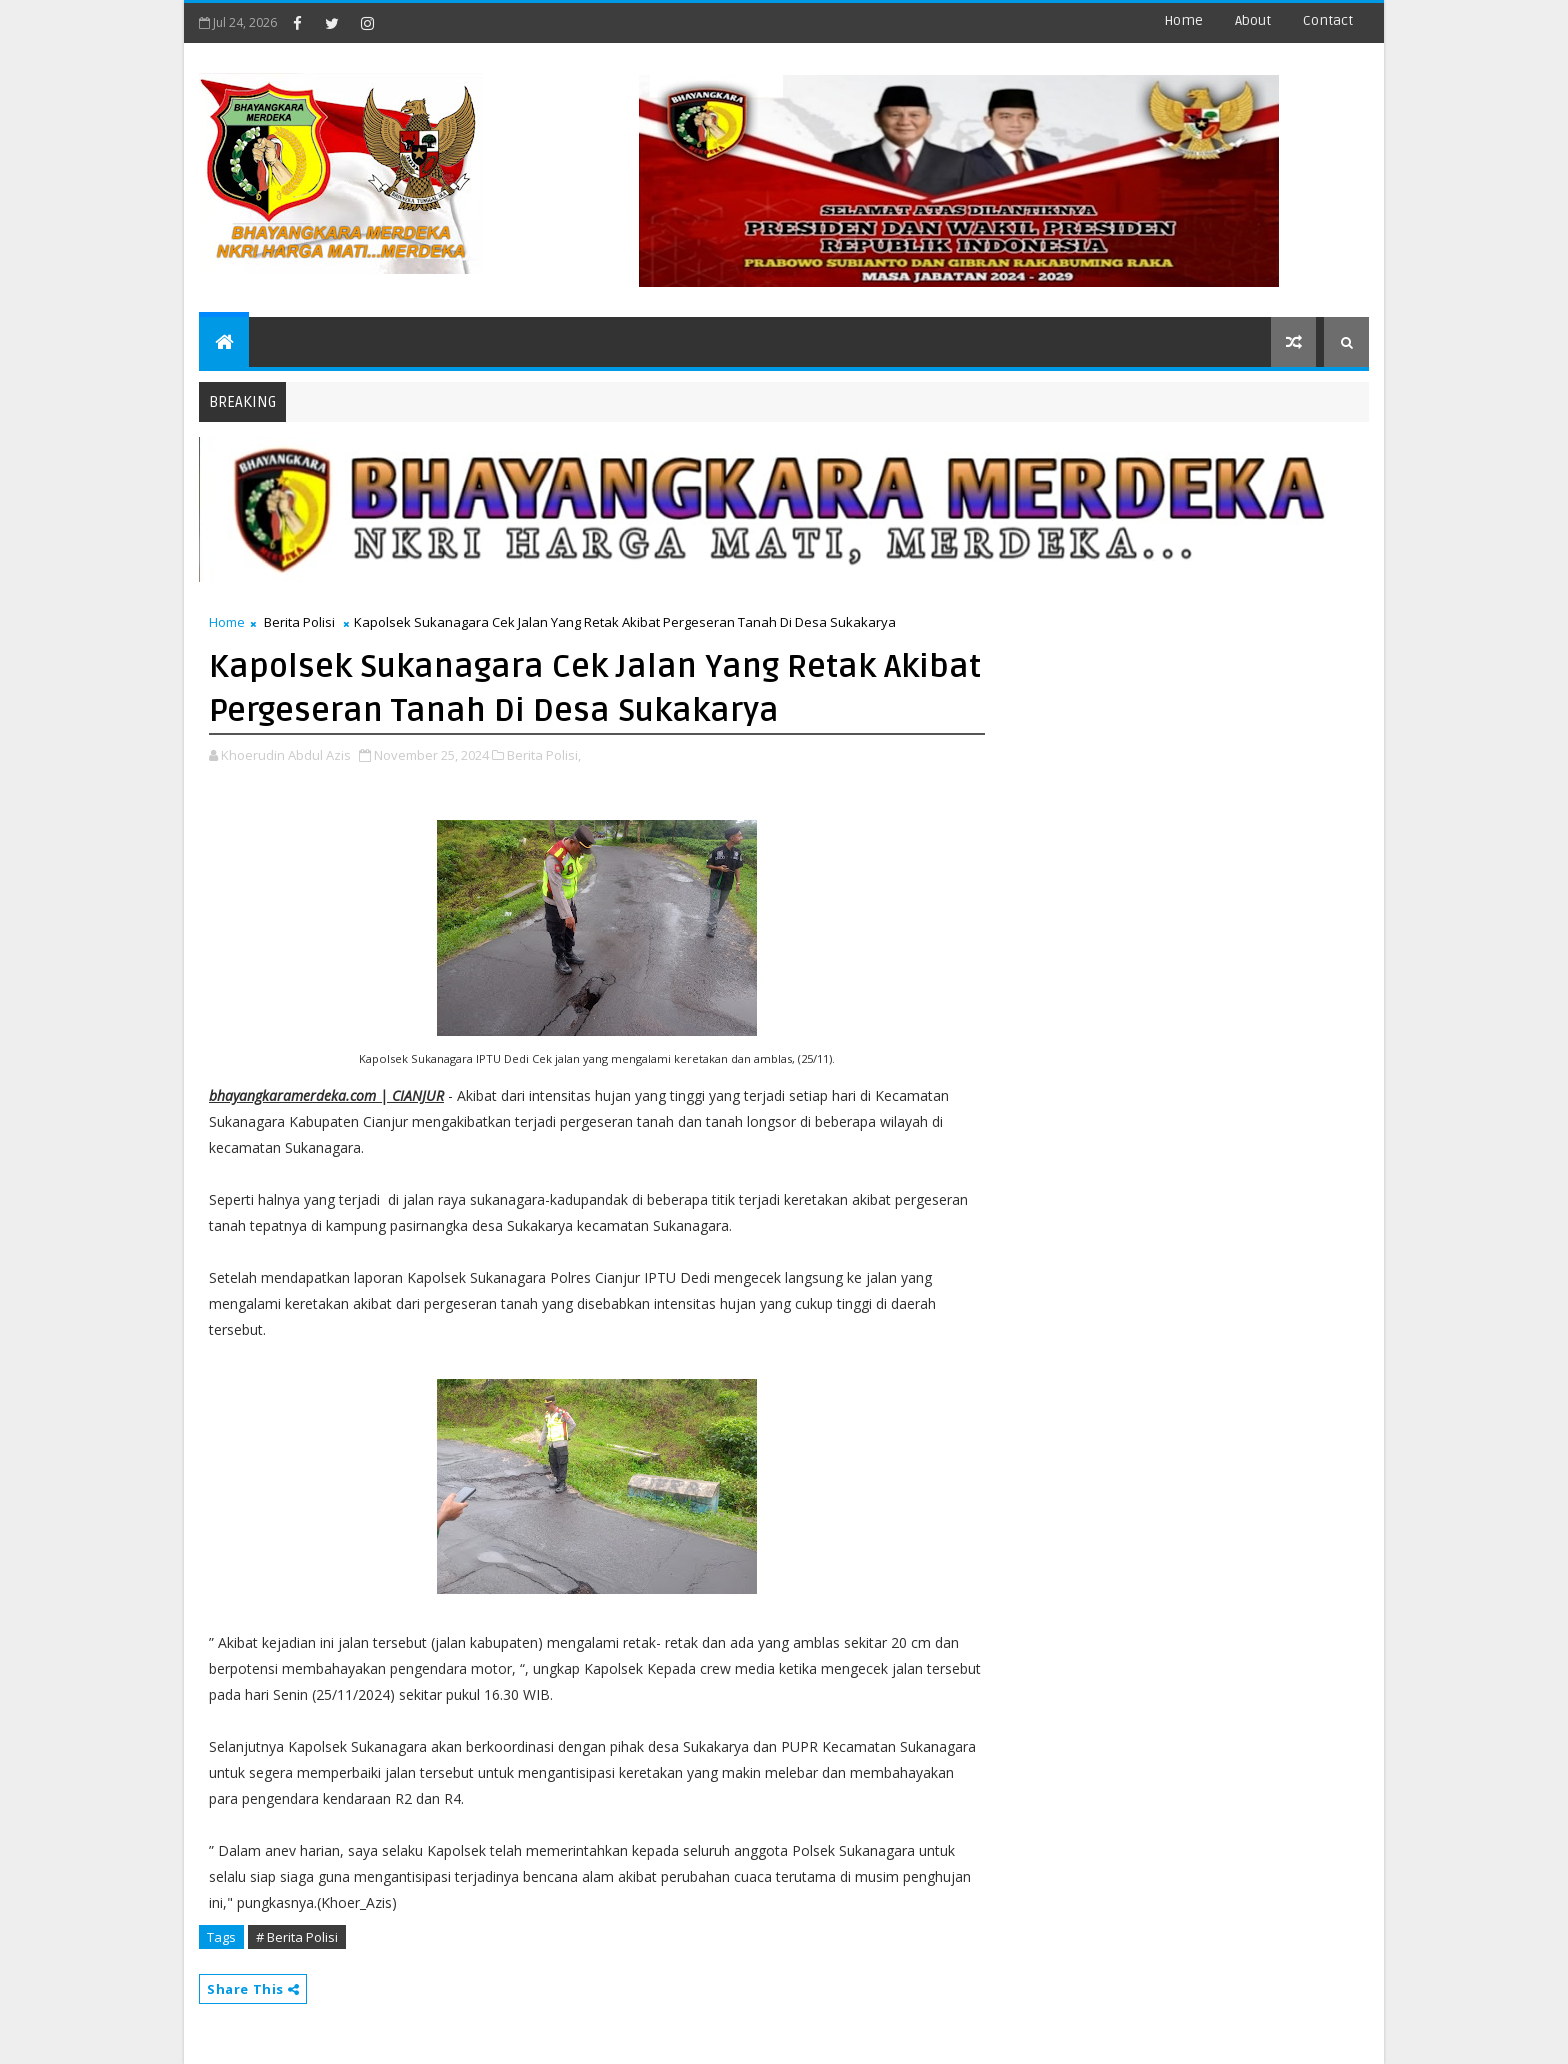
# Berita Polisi (297, 1937)
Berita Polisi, (544, 755)
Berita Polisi (299, 622)
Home (1183, 20)
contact (1328, 20)
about (1253, 20)
